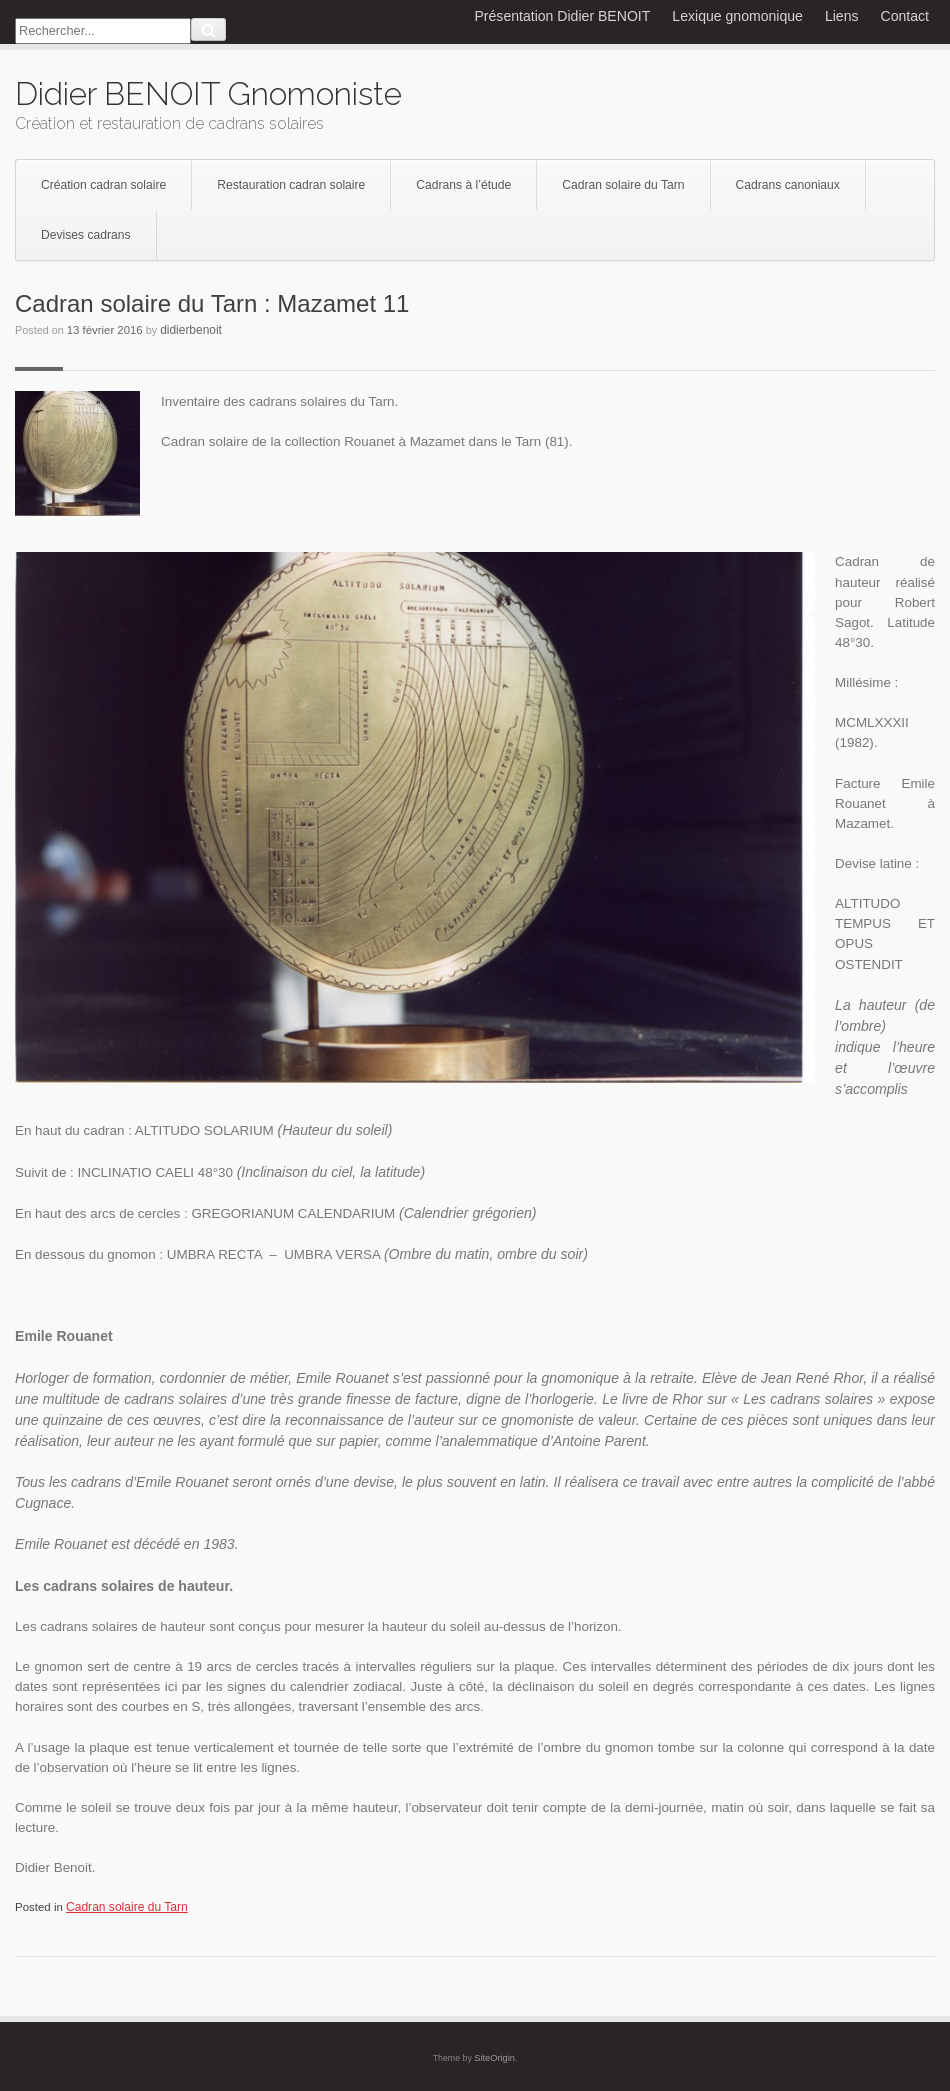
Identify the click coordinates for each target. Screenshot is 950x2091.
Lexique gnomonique (737, 16)
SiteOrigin (494, 2058)
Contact (905, 16)
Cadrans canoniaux (788, 185)
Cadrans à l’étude (463, 185)
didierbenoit (191, 330)
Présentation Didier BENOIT (562, 16)
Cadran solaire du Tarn (623, 185)
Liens (842, 16)
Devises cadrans (86, 235)
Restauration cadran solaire (291, 185)
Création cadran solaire (103, 185)
